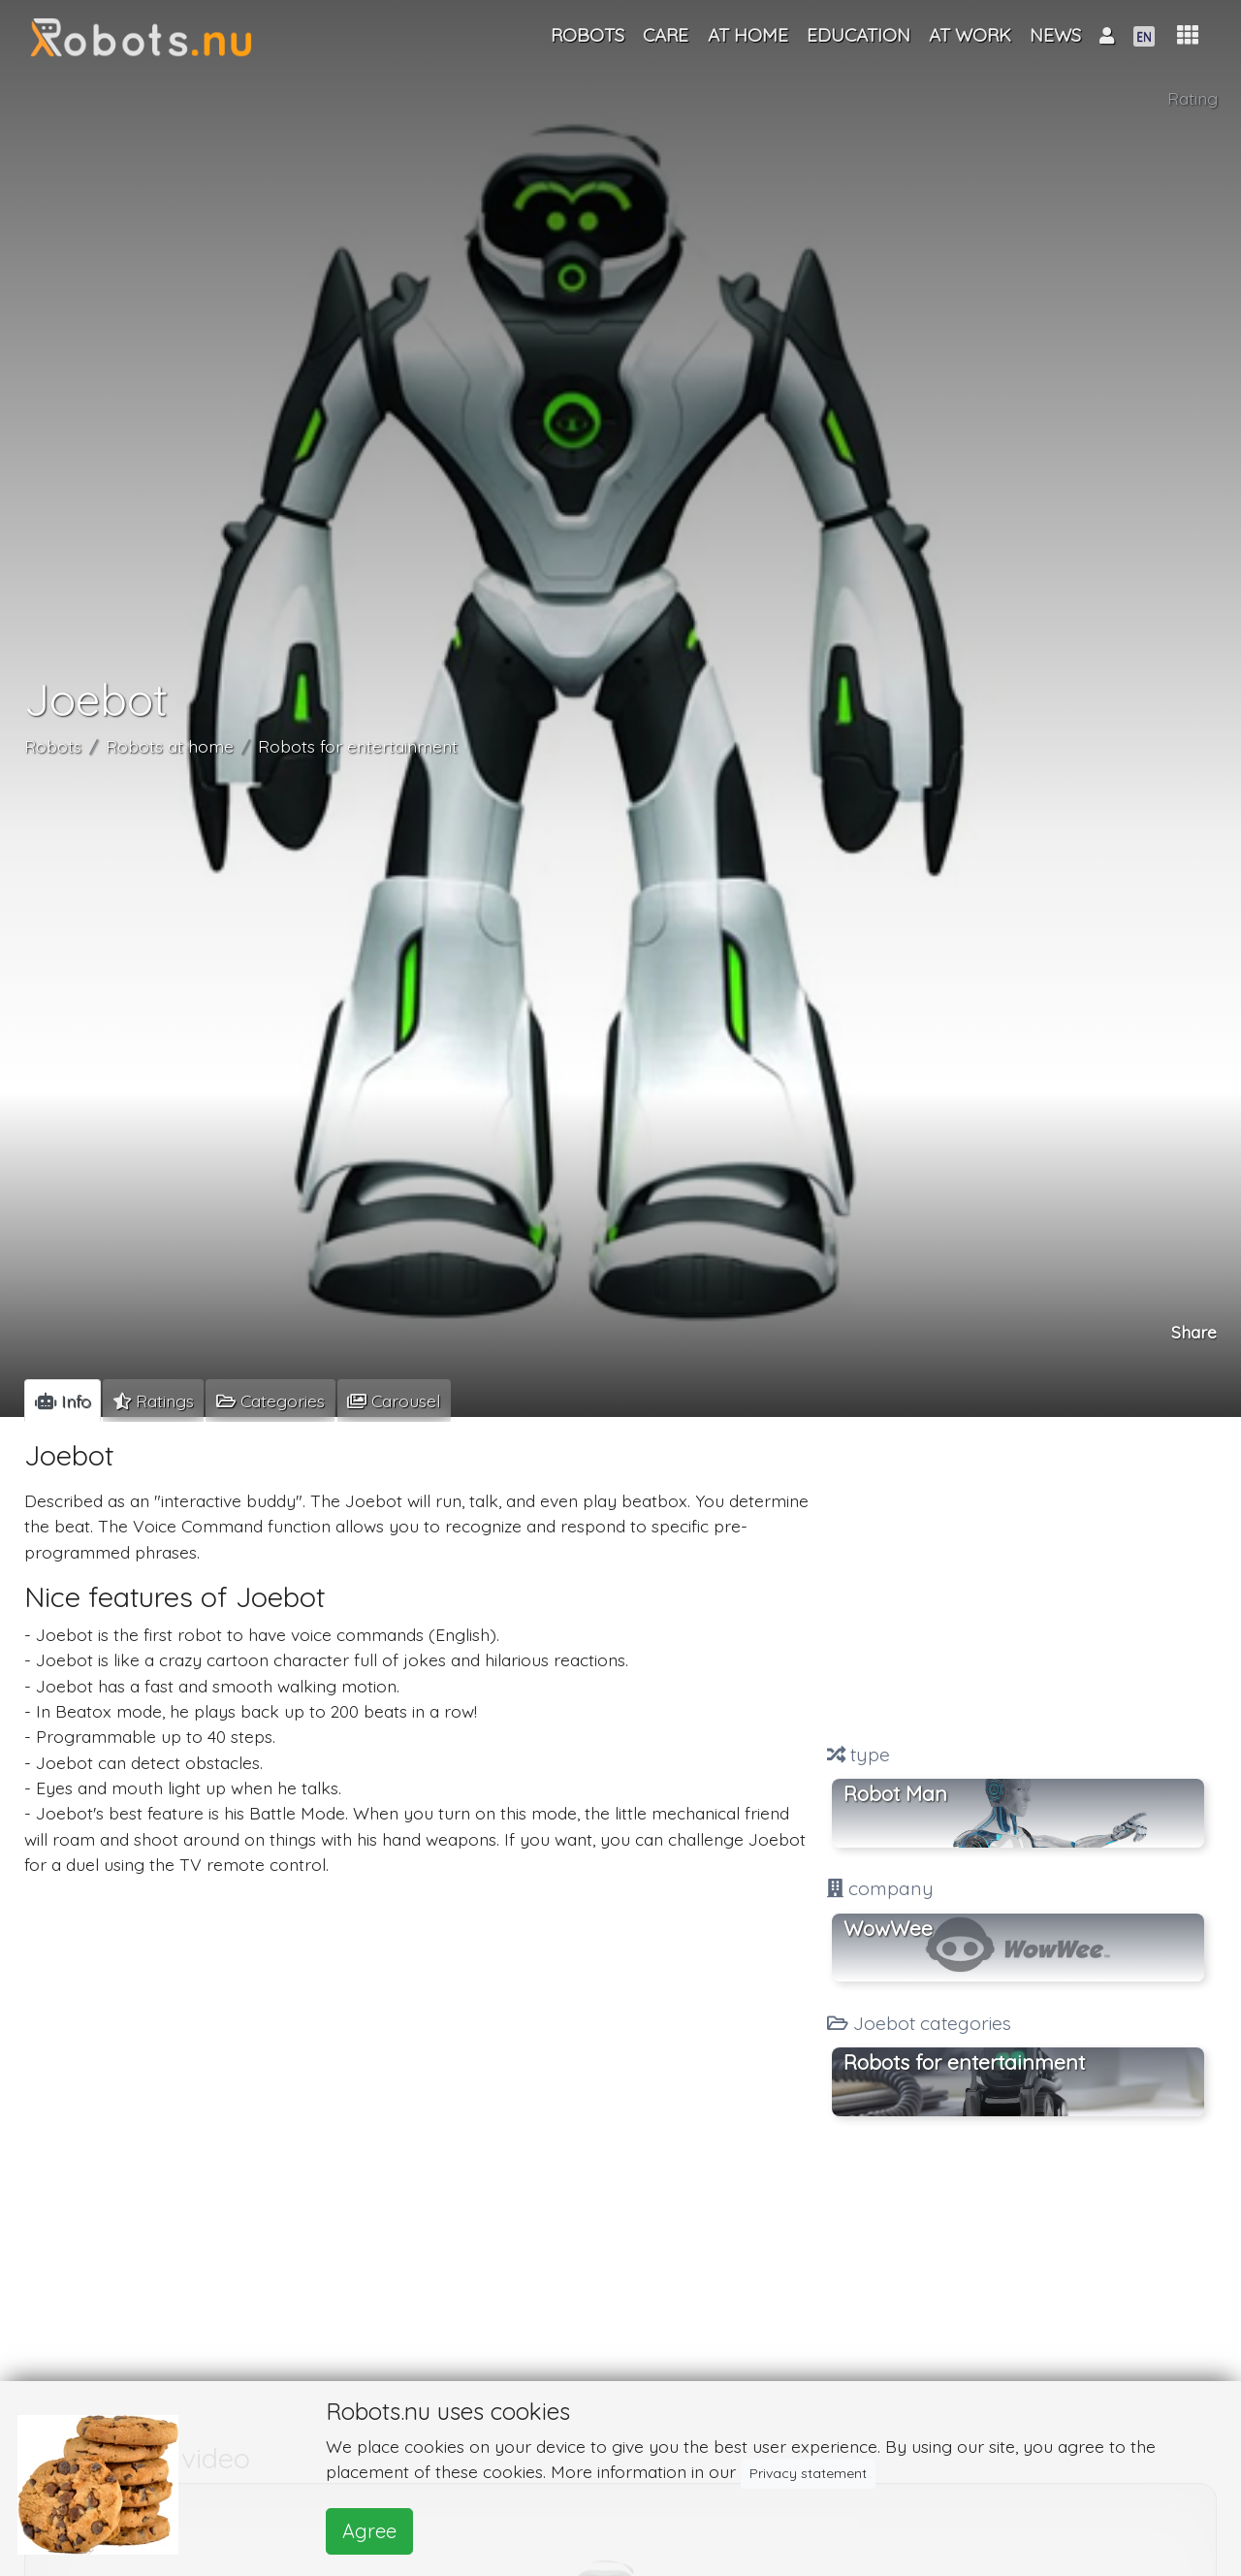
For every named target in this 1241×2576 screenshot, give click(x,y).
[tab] (62, 1400)
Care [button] (665, 35)
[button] (1187, 35)
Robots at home (170, 746)
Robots (52, 746)
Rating (1192, 98)
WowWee (888, 1928)
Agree (369, 2531)
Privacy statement (808, 2473)
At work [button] (970, 35)
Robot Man (895, 1793)
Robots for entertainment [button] (964, 2062)
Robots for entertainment (358, 746)
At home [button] (748, 35)
